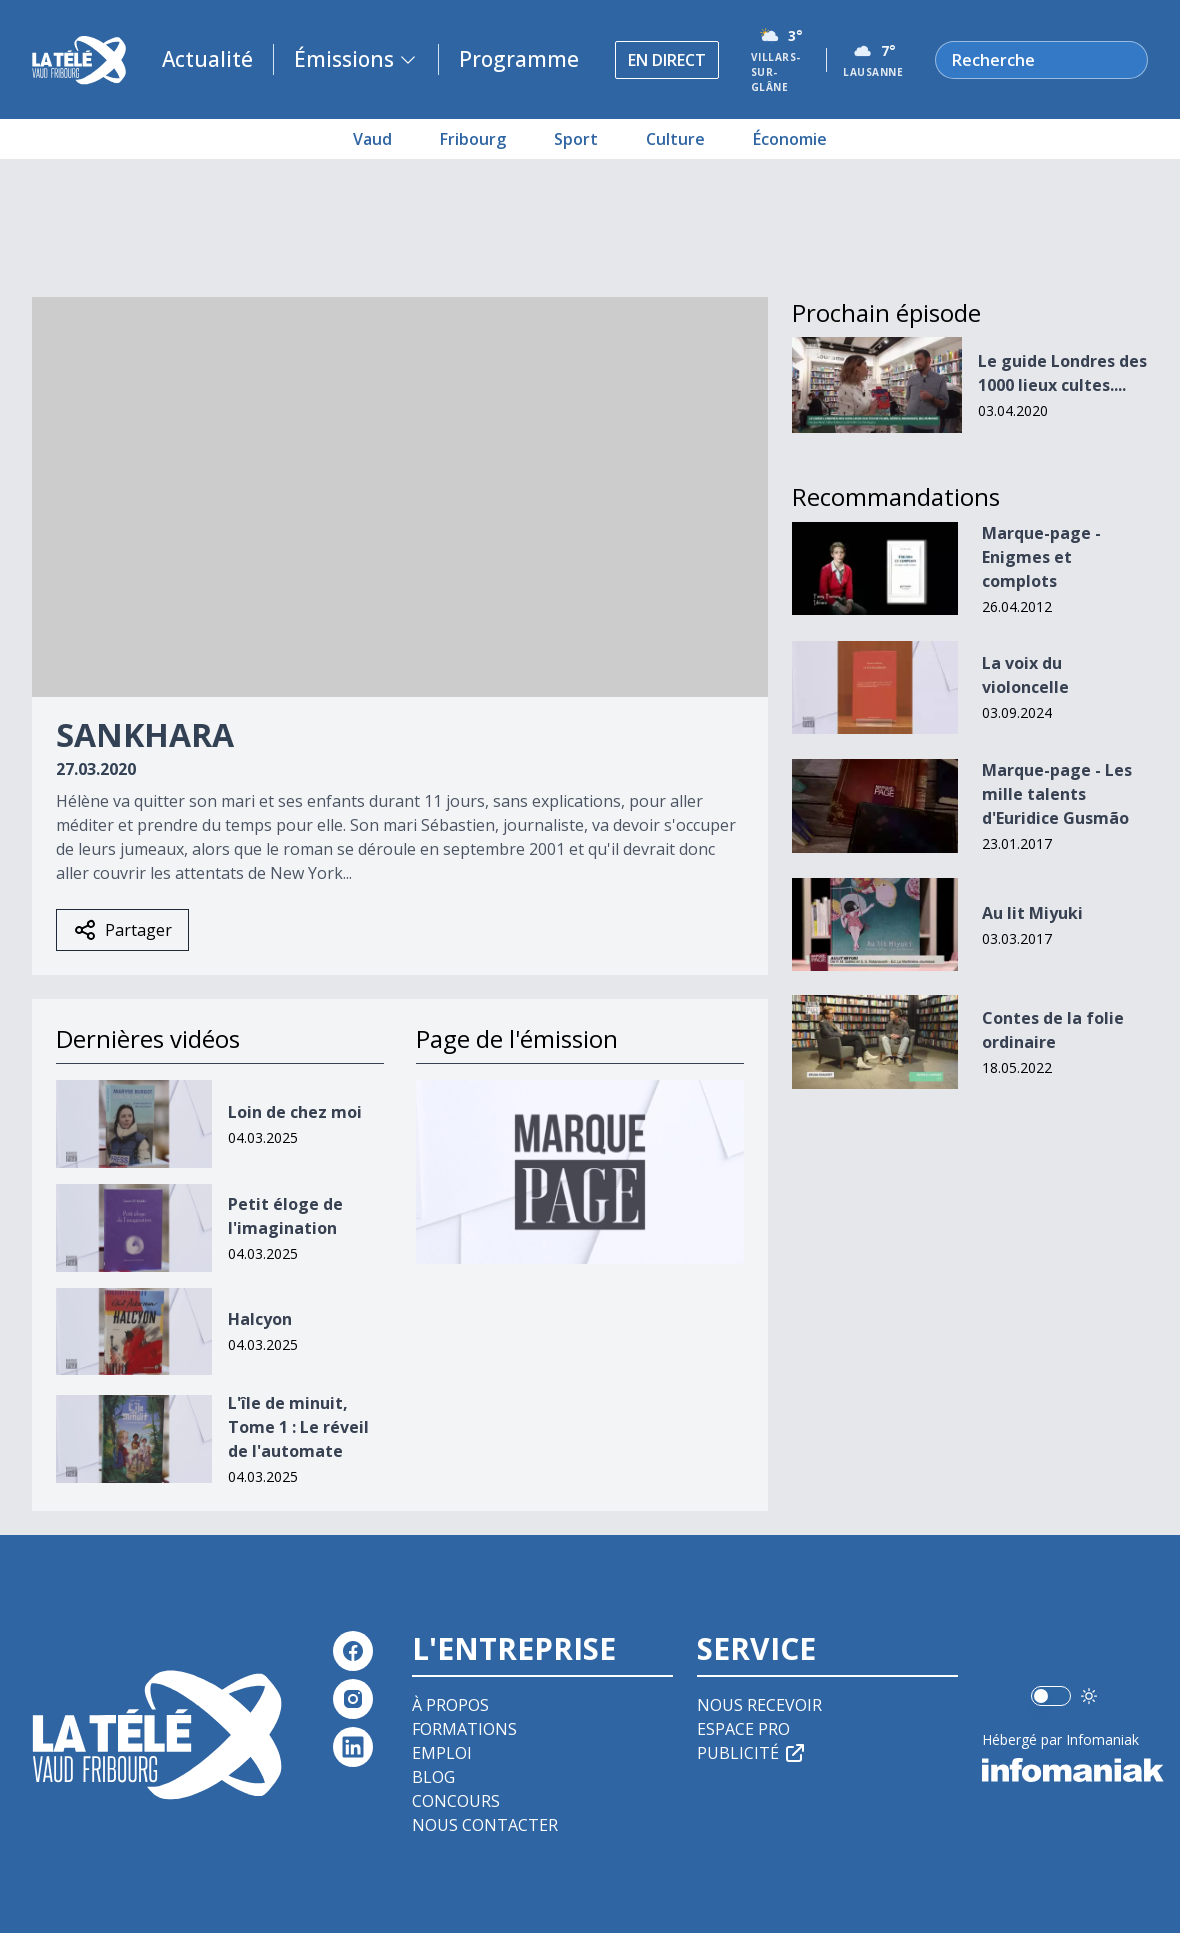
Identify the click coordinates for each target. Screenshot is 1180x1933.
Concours (456, 1801)
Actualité (207, 59)
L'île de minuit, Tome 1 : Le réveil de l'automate (298, 1427)
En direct (667, 60)
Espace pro (743, 1729)
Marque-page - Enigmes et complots (1041, 557)
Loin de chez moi (295, 1112)
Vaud (372, 139)
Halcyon (260, 1319)
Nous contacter (485, 1825)
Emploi (442, 1753)
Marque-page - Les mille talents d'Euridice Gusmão (1057, 794)
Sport (576, 139)
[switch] (1051, 1696)
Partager (122, 930)
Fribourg (473, 139)
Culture (675, 139)
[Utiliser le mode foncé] (1089, 1696)
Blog (433, 1777)
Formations (464, 1729)
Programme (519, 59)
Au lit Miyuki (1032, 913)
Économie (790, 139)
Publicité (752, 1753)
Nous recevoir (759, 1705)
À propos (450, 1705)
